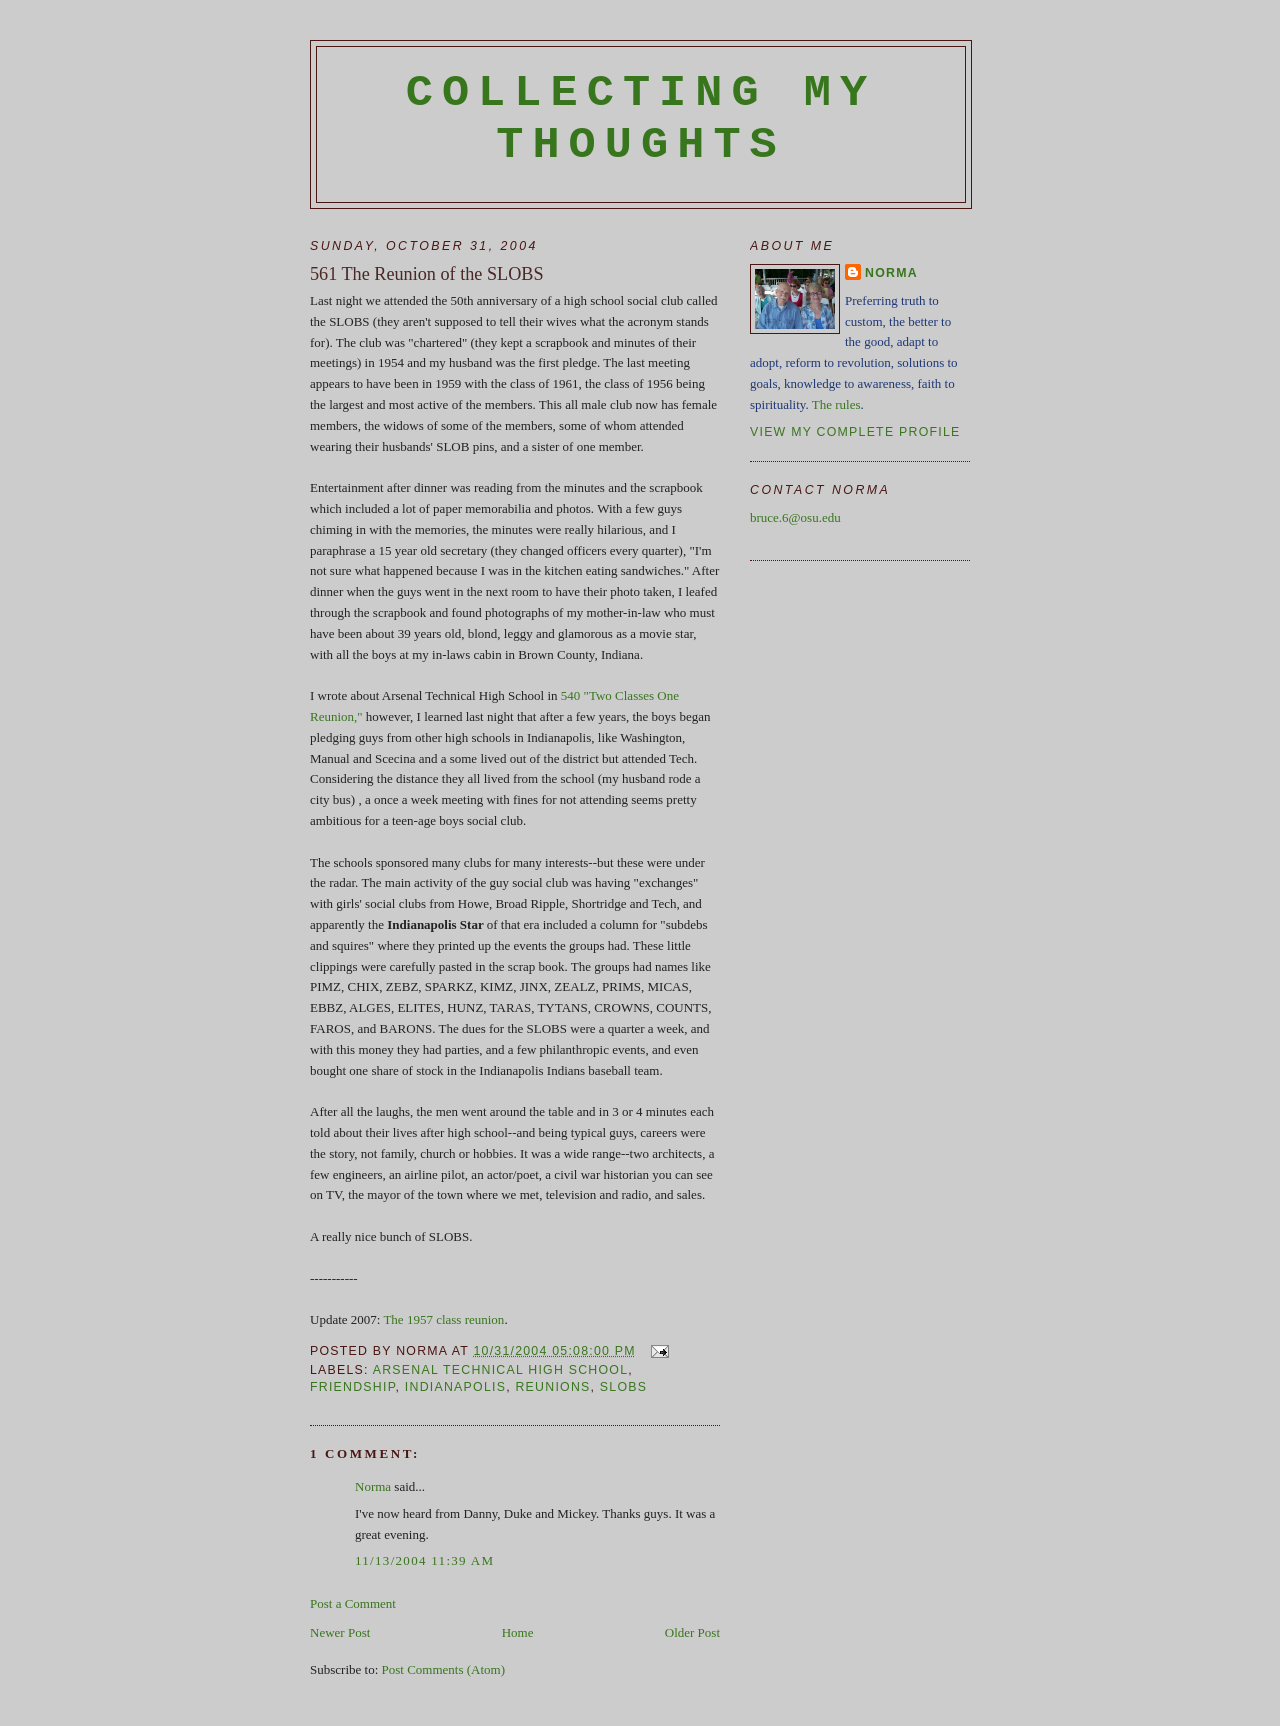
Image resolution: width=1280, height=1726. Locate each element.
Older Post (692, 1632)
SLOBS (623, 1387)
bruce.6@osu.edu (795, 517)
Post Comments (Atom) (444, 1669)
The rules (836, 404)
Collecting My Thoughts (641, 119)
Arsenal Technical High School (501, 1370)
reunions (552, 1387)
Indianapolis (455, 1387)
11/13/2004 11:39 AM (424, 1560)
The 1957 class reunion (443, 1319)
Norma (373, 1486)
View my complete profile (855, 432)
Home (518, 1632)
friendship (353, 1387)
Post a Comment (353, 1603)
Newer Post (340, 1632)
